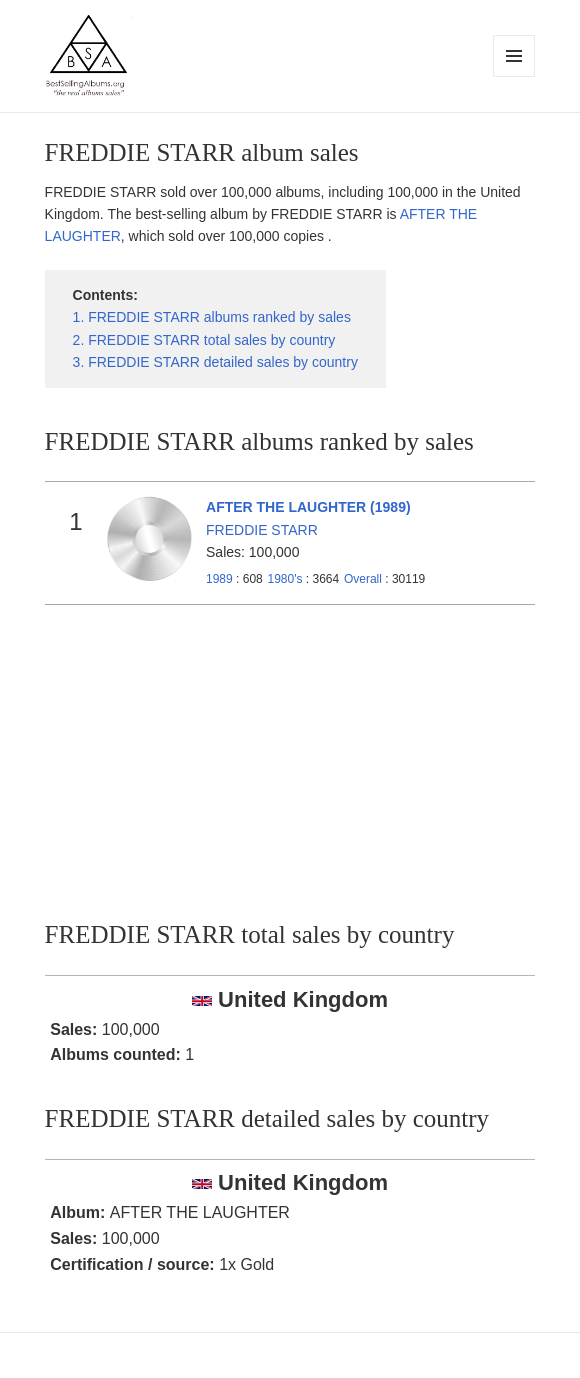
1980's (286, 579)
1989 (219, 579)
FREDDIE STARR (262, 530)
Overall (363, 579)
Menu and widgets (514, 76)
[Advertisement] (290, 755)
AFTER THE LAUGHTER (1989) (308, 507)
